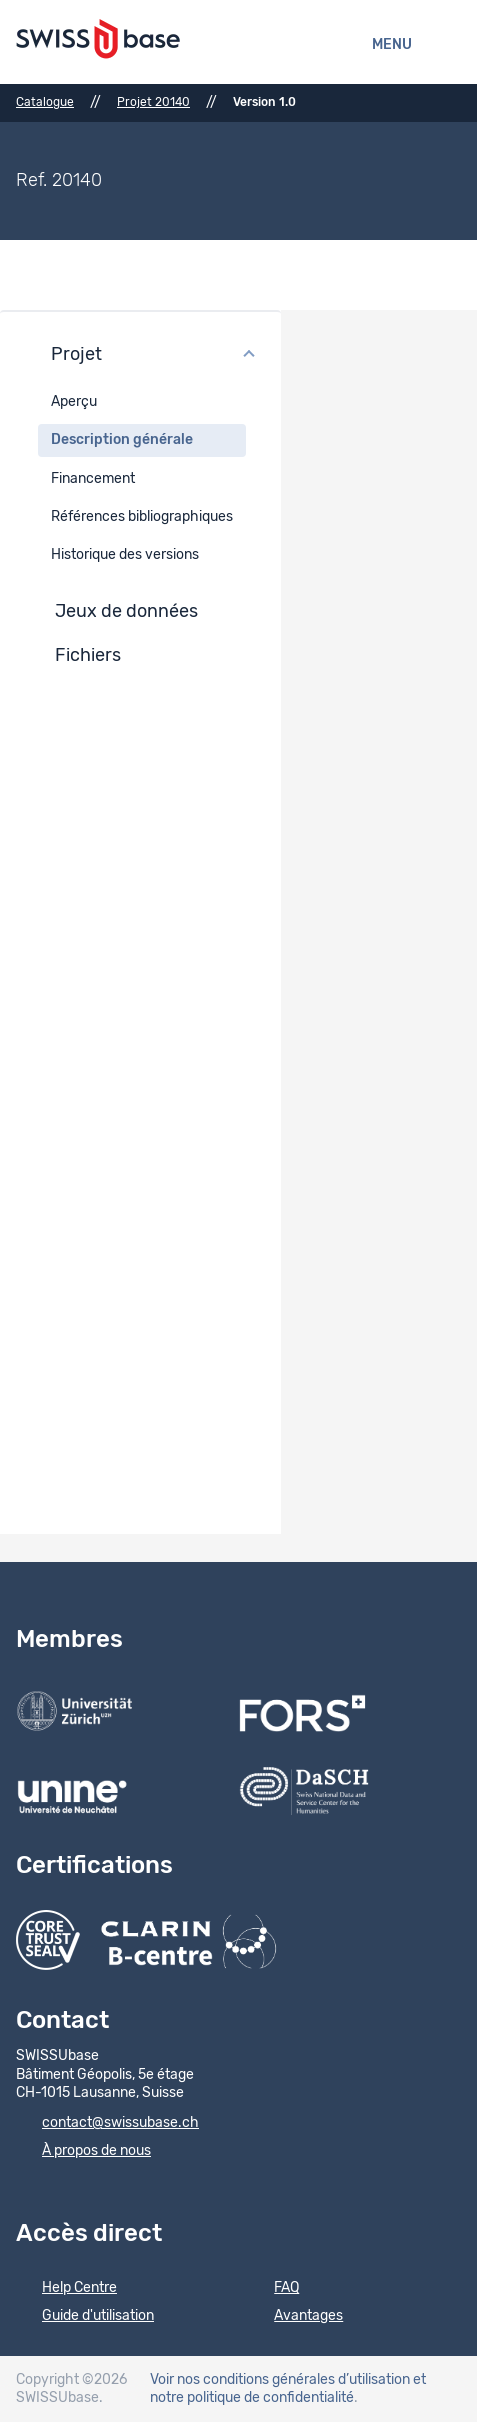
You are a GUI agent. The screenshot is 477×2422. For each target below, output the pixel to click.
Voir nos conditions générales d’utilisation (280, 2380)
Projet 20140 (153, 102)
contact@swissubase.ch (107, 2124)
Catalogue (45, 102)
